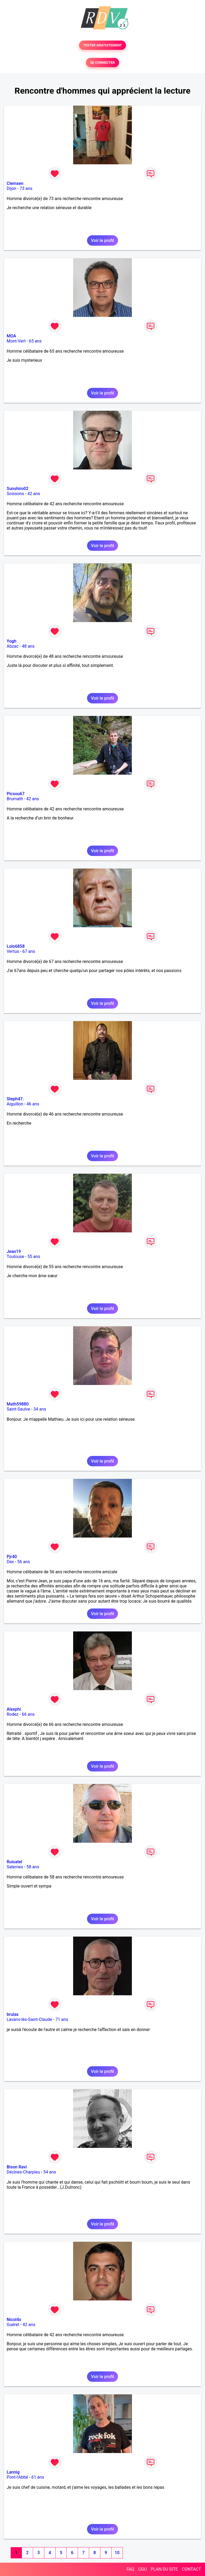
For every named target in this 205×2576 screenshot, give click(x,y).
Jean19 (14, 1251)
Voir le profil (102, 240)
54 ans (49, 2172)
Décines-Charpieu (23, 2172)
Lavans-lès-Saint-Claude (29, 2019)
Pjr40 (12, 1556)
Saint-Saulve (18, 1409)
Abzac (12, 646)
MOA (11, 336)
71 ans (61, 2019)
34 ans (39, 1409)
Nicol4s (14, 2319)
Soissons (15, 493)
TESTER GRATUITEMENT (102, 45)
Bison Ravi (17, 2166)
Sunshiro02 (17, 488)
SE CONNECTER (102, 63)
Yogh (11, 641)
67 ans (28, 951)
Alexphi (14, 1709)
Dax (10, 1561)
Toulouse (15, 1256)
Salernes (15, 1866)
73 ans (26, 188)
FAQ (130, 2569)
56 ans (23, 1561)
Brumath (15, 798)
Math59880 (18, 1404)
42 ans (33, 493)
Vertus (13, 951)
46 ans (32, 1103)
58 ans (32, 1866)
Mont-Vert (16, 341)
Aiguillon (15, 1103)
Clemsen (15, 183)
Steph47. (15, 1098)
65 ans (35, 341)
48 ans (28, 646)
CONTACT (191, 2569)
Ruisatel (14, 1861)
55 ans (33, 1256)
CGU (142, 2569)
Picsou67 (16, 793)
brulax (12, 2014)
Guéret (13, 2324)
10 (117, 2552)
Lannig (13, 2472)
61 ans (37, 2477)
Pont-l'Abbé (17, 2477)
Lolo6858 (16, 946)
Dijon (11, 188)
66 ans (28, 1714)
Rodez (12, 1714)
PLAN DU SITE (164, 2569)
